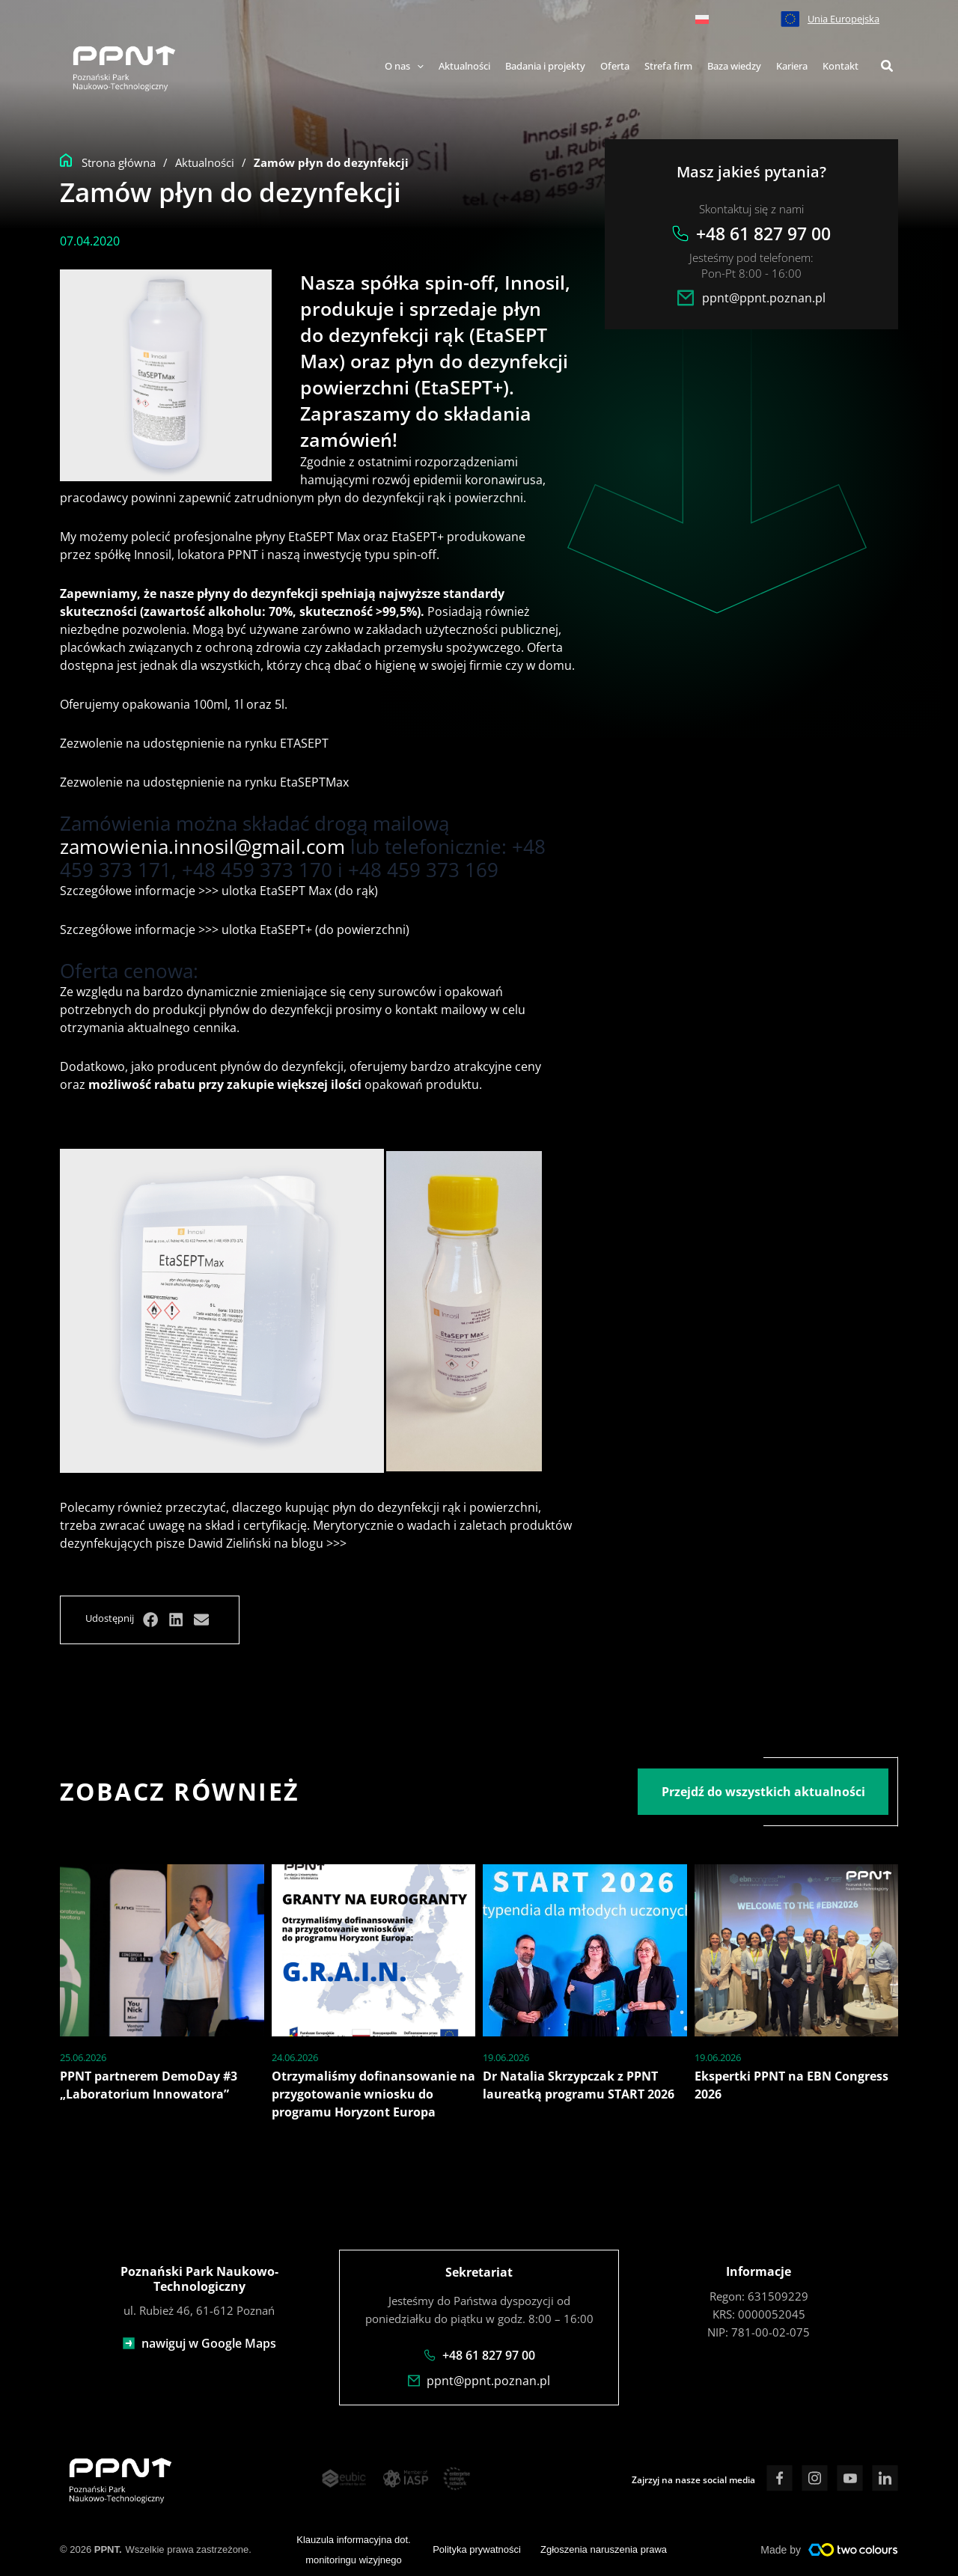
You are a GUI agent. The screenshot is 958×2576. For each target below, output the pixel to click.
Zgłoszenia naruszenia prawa (603, 2548)
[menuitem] (702, 18)
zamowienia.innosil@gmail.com (202, 846)
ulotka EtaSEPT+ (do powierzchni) (315, 929)
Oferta (614, 66)
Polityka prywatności (477, 2548)
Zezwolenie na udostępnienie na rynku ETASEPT (194, 743)
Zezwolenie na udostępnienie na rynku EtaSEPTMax (204, 782)
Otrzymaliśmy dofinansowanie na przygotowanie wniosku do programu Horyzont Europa (373, 2094)
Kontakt (840, 66)
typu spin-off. (401, 554)
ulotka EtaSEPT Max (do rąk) (298, 890)
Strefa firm (668, 66)
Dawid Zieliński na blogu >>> (266, 1543)
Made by (780, 2548)
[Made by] (853, 2548)
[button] (887, 67)
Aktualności (464, 66)
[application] (417, 67)
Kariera (792, 66)
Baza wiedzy (734, 66)
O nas (404, 66)
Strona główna (119, 162)
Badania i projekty (545, 66)
